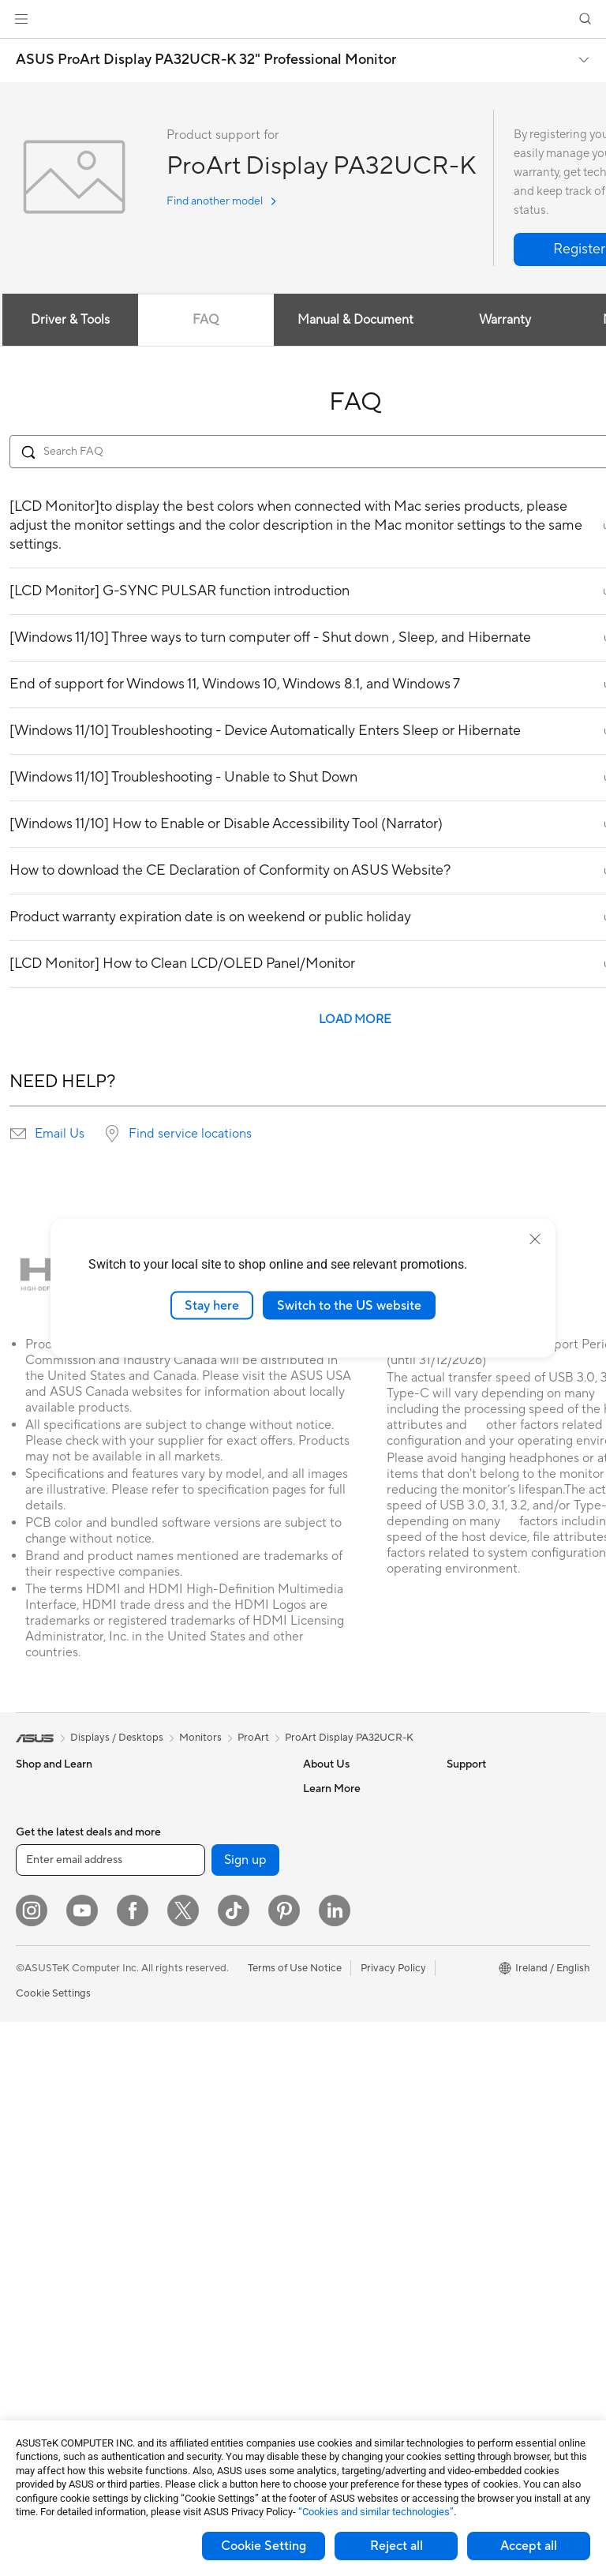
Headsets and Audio (203, 2170)
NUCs (30, 2169)
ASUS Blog (473, 1860)
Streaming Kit (188, 2241)
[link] (303, 19)
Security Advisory (344, 2156)
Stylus (170, 2288)
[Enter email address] (110, 2414)
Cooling (34, 2325)
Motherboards (50, 2277)
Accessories (44, 1931)
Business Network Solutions (198, 2068)
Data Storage (187, 1811)
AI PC (460, 1883)
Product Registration (352, 2085)
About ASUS (332, 1788)
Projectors (40, 2074)
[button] (21, 19)
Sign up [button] (245, 2414)
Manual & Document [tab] (355, 320)
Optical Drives (189, 1883)
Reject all (396, 2546)
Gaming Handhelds (60, 1979)
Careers (321, 1990)
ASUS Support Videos (354, 2180)
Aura (458, 1954)
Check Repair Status (351, 2038)
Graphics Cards (52, 2301)
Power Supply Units (61, 2348)
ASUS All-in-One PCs (65, 2098)
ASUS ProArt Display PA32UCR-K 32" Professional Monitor (206, 60)
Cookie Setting (263, 2546)
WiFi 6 (170, 1978)
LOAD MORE (355, 1019)
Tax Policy (326, 1966)
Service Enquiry (339, 2062)
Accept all (528, 2546)
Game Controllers (197, 2194)
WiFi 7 (170, 1954)
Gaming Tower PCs (60, 2145)
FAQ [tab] (206, 320)
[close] (535, 1238)
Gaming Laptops (54, 1907)
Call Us (319, 2133)
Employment (332, 1835)
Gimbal (172, 2265)
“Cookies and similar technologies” (376, 2512)
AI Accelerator (190, 1906)
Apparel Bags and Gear (210, 2217)
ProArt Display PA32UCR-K (349, 1737)
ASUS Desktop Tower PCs (77, 2122)
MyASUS (324, 2204)
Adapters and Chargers (211, 2312)
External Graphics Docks (214, 1835)
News (316, 1859)
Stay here (212, 1305)
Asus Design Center (492, 1907)
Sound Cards (186, 1859)
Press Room (331, 1883)
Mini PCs (36, 2193)
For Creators (46, 1883)
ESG (457, 1788)
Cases (170, 1788)
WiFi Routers (186, 2002)
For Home (39, 1812)
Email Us (59, 1134)
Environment (476, 1811)
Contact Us (330, 1811)
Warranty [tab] (505, 320)
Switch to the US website (349, 1305)
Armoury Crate (482, 1931)
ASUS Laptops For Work (73, 1860)
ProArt (253, 1737)
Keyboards (182, 2123)
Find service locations (190, 1134)
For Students (46, 1836)
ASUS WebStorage (347, 1906)
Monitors (37, 2051)
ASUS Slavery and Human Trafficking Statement (363, 1936)
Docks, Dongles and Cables (220, 2336)
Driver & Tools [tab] (70, 320)
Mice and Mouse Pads (207, 2146)
